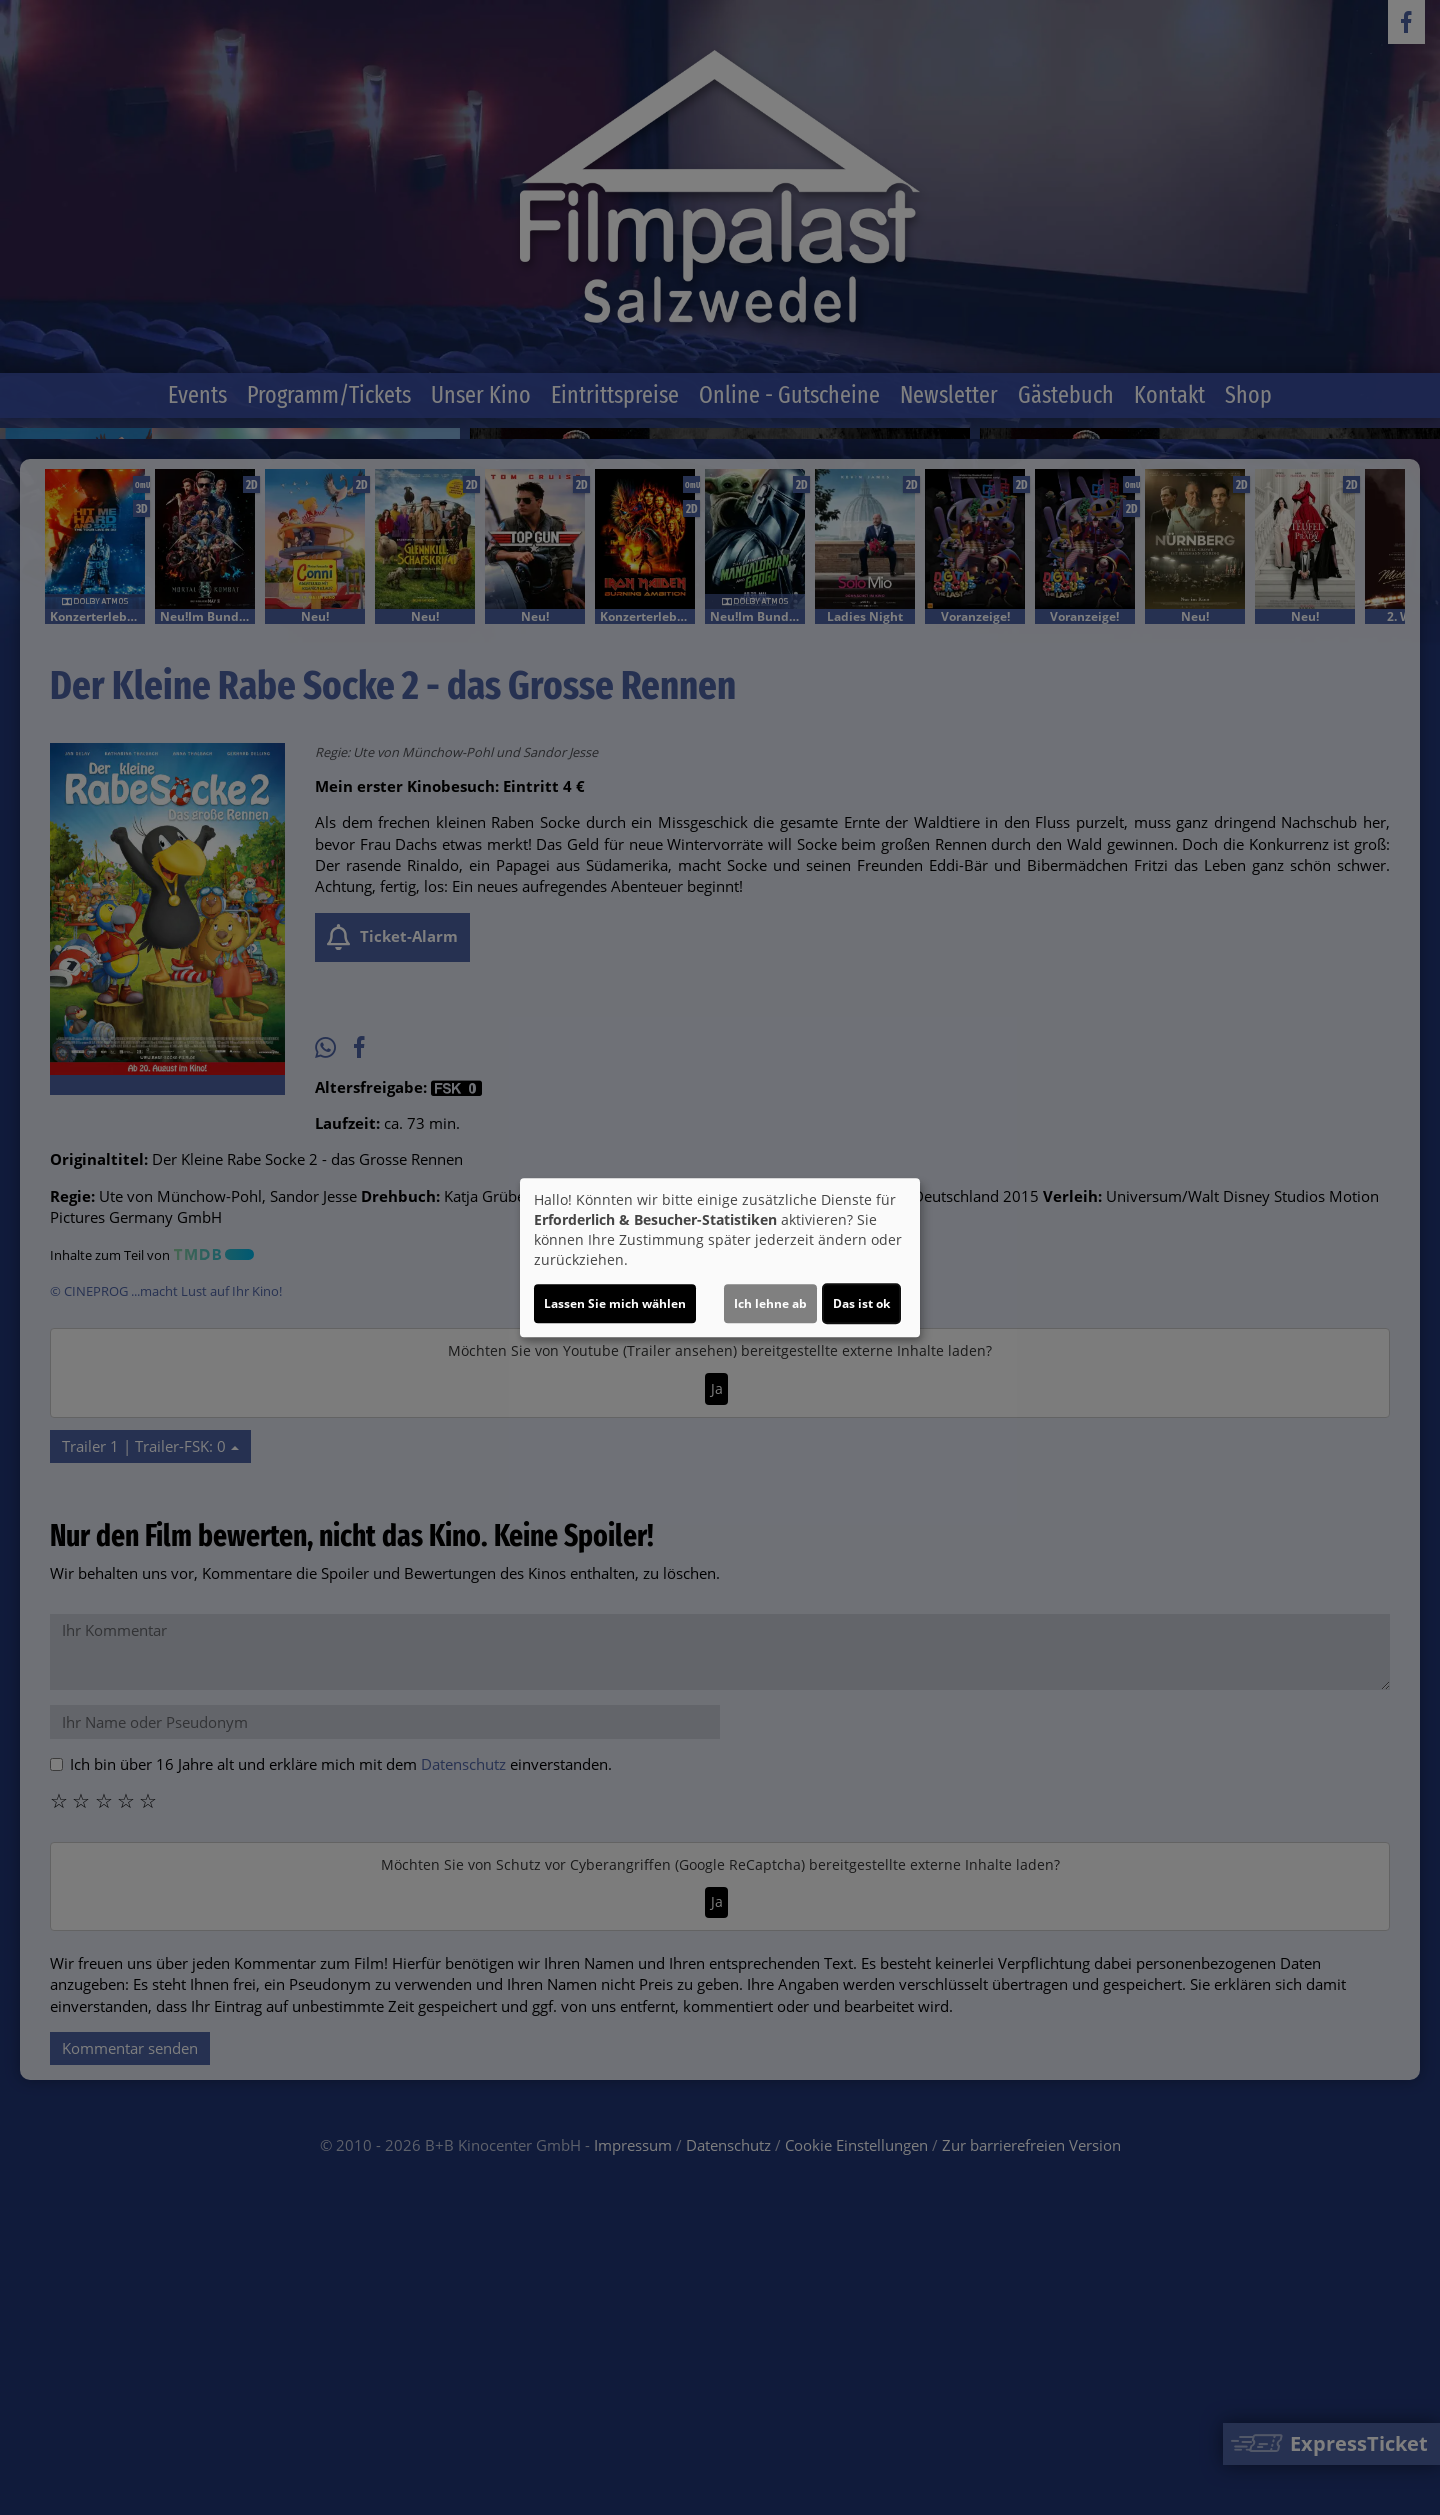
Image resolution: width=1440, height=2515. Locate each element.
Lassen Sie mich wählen (615, 1303)
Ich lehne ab (770, 1303)
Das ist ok (861, 1303)
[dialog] (720, 1258)
